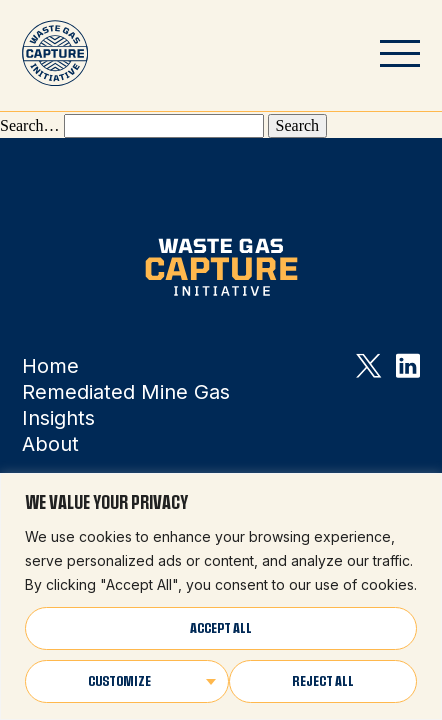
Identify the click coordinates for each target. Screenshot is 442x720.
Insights (58, 418)
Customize (119, 681)
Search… (30, 125)
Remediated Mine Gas (126, 392)
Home (50, 366)
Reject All (323, 681)
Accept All (221, 628)
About (50, 444)
